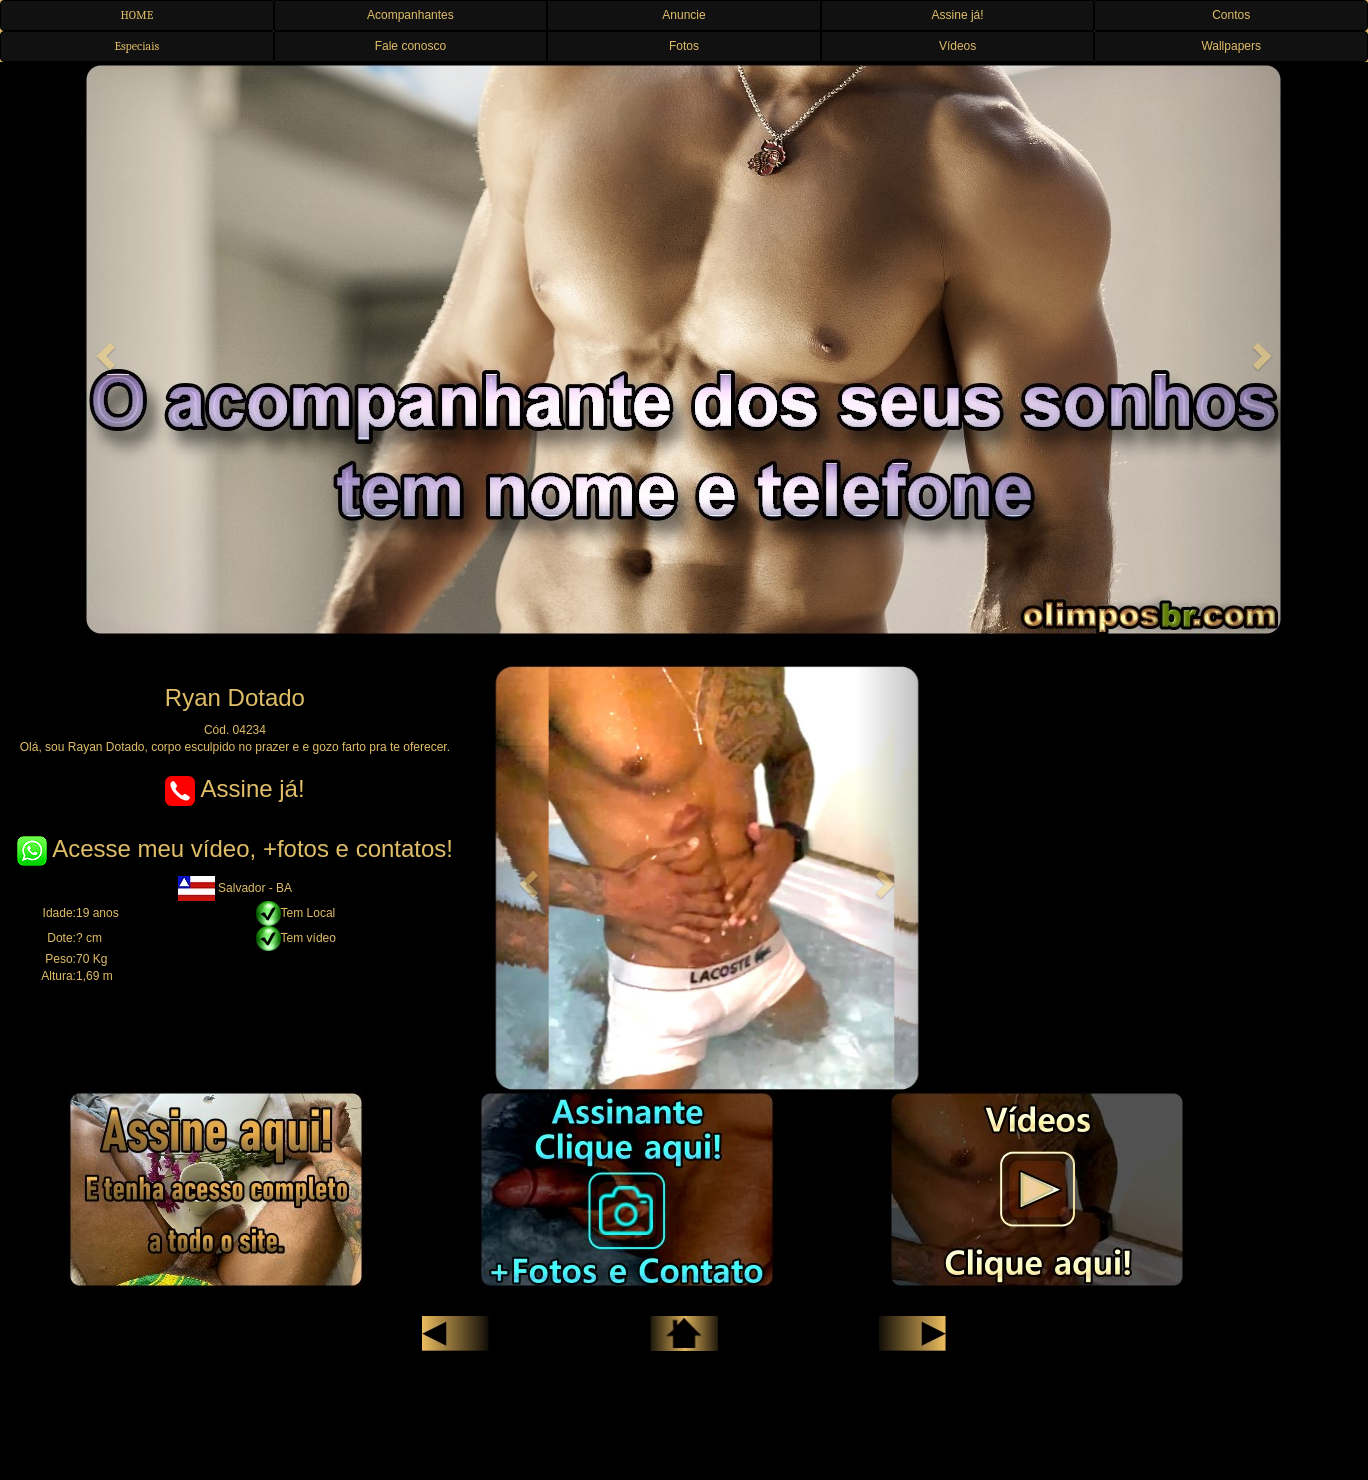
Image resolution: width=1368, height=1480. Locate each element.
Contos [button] (1231, 15)
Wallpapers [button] (1231, 46)
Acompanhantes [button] (410, 15)
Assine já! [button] (958, 15)
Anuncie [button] (683, 15)
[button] (102, 350)
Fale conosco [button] (410, 46)
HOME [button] (136, 15)
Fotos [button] (684, 46)
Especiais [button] (136, 46)
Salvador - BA (235, 888)
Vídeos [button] (957, 46)
